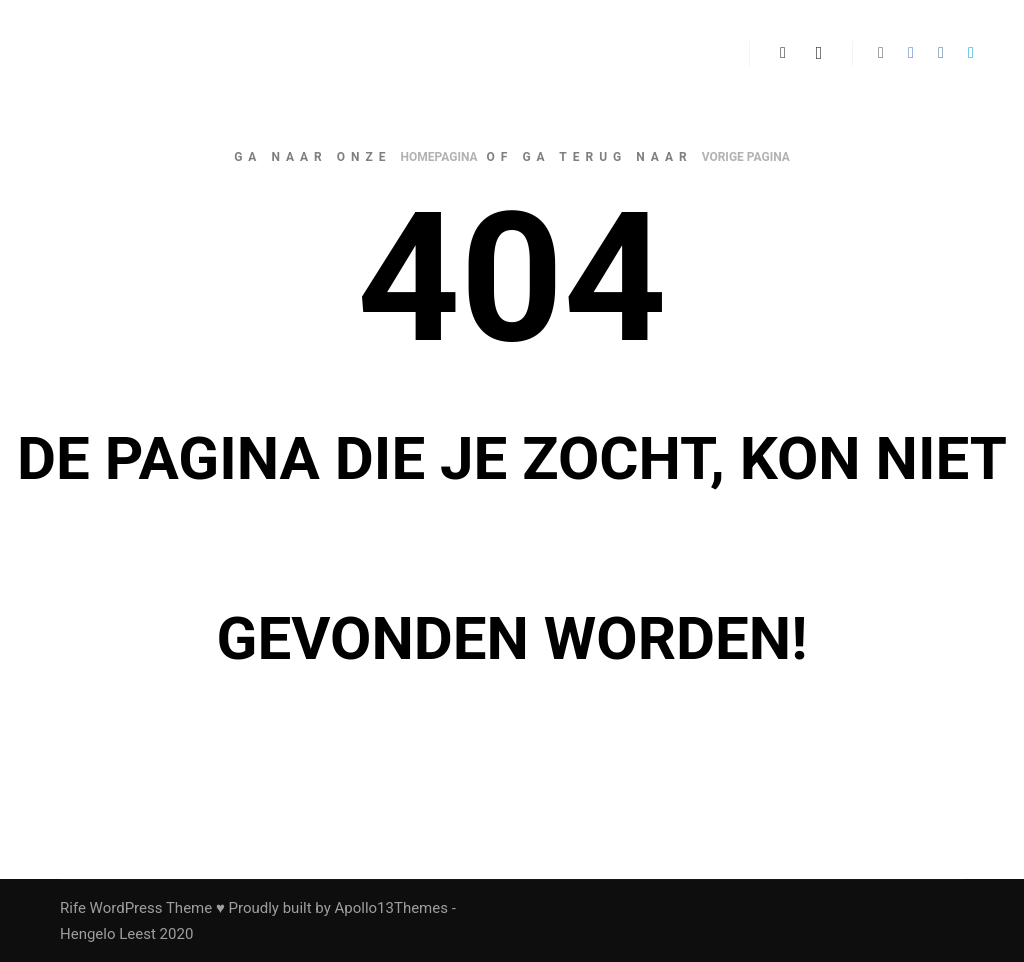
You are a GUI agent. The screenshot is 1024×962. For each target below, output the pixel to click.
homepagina (439, 157)
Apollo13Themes (391, 908)
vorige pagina (746, 157)
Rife (73, 908)
